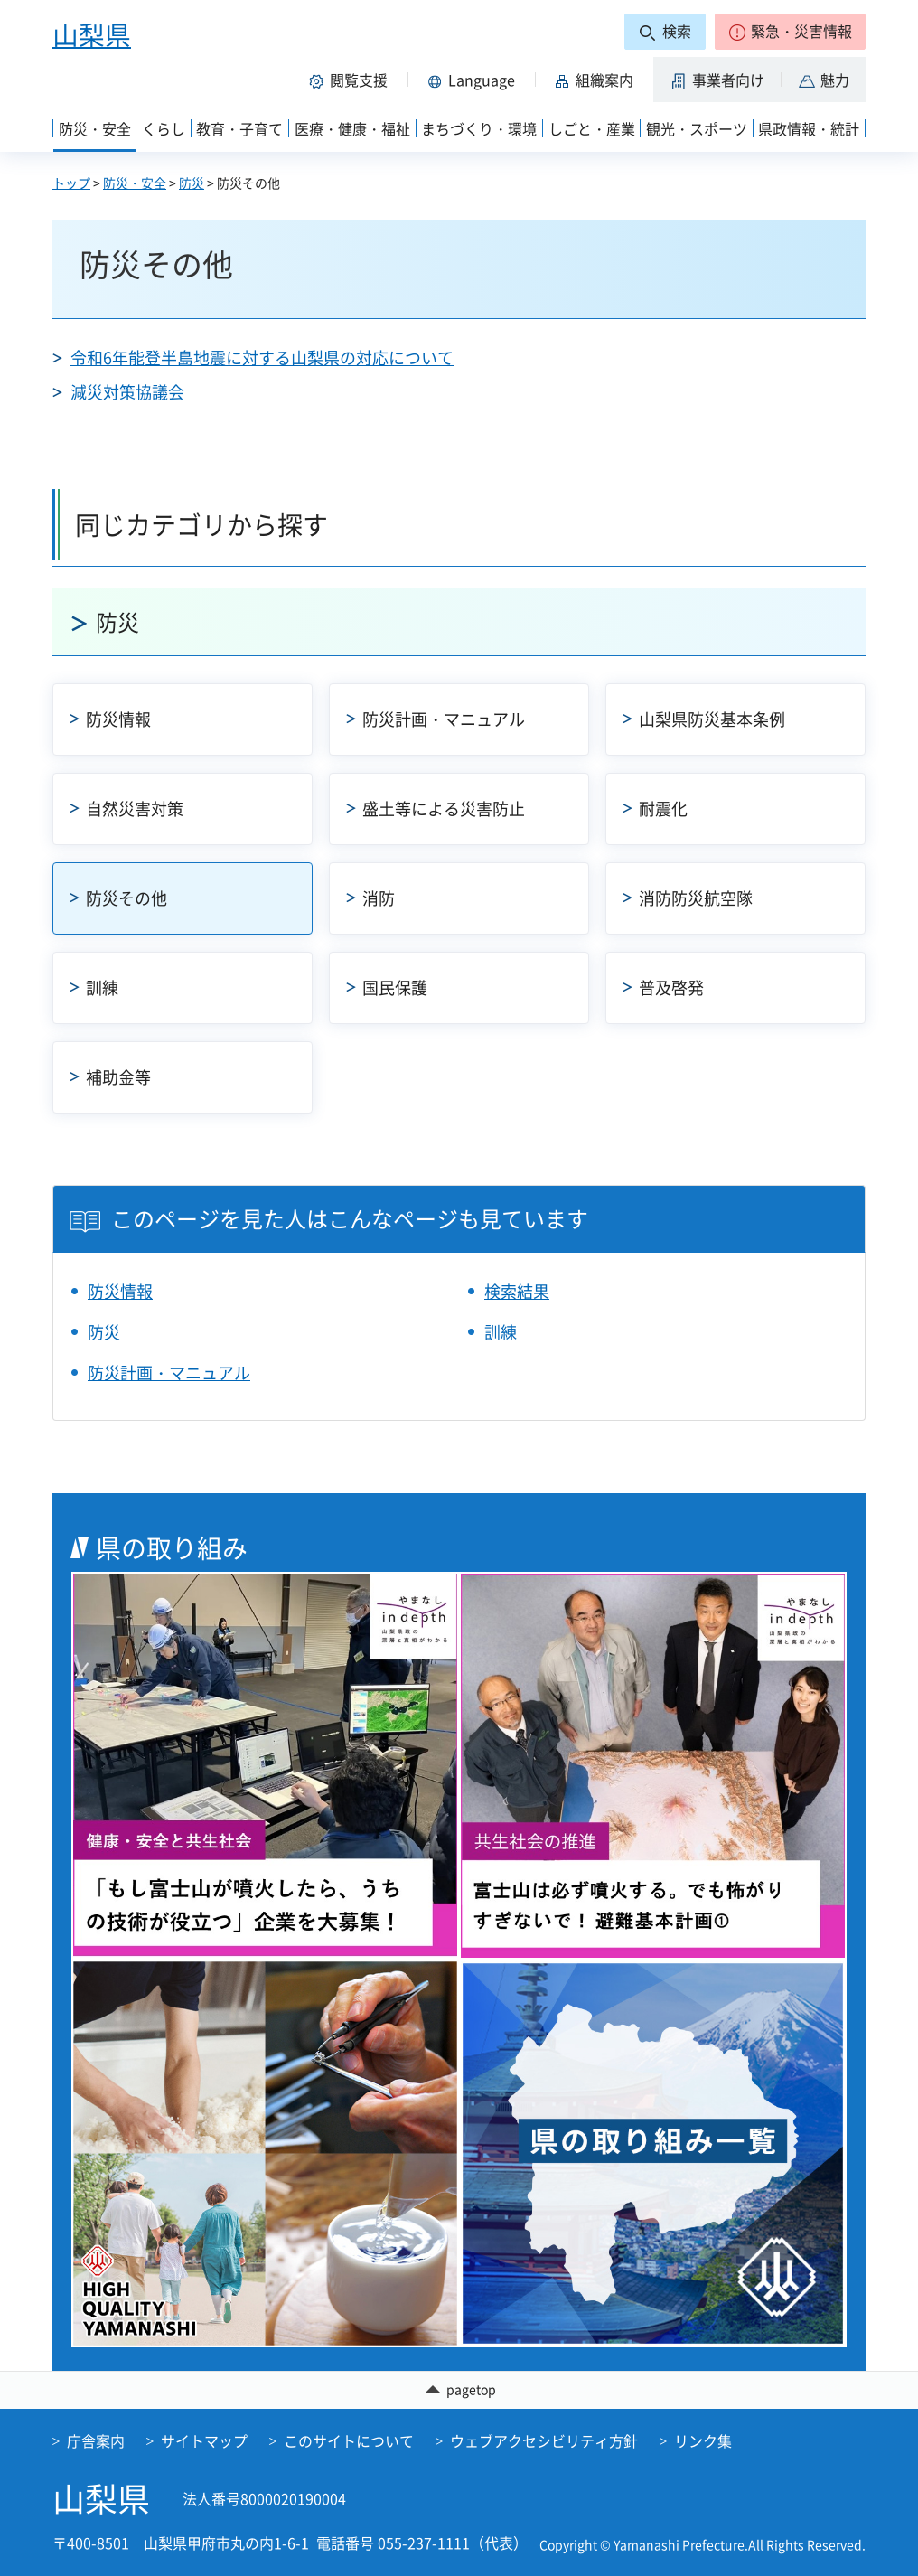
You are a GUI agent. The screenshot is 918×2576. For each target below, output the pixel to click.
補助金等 (118, 1077)
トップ (71, 183)
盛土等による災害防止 (443, 808)
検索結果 (516, 1291)
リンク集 (703, 2440)
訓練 (102, 987)
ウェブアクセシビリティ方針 (544, 2440)
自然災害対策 (134, 808)
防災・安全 (134, 183)
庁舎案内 (96, 2440)
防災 (191, 183)
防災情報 (118, 719)
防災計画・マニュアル (443, 719)
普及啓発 (671, 987)
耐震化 (663, 808)
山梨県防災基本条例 (712, 719)
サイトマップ (204, 2440)
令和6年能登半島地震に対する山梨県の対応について (262, 357)
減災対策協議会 (127, 392)
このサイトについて (349, 2440)
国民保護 (394, 987)
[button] (790, 32)
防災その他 (126, 898)
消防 (378, 898)
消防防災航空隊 (696, 898)
